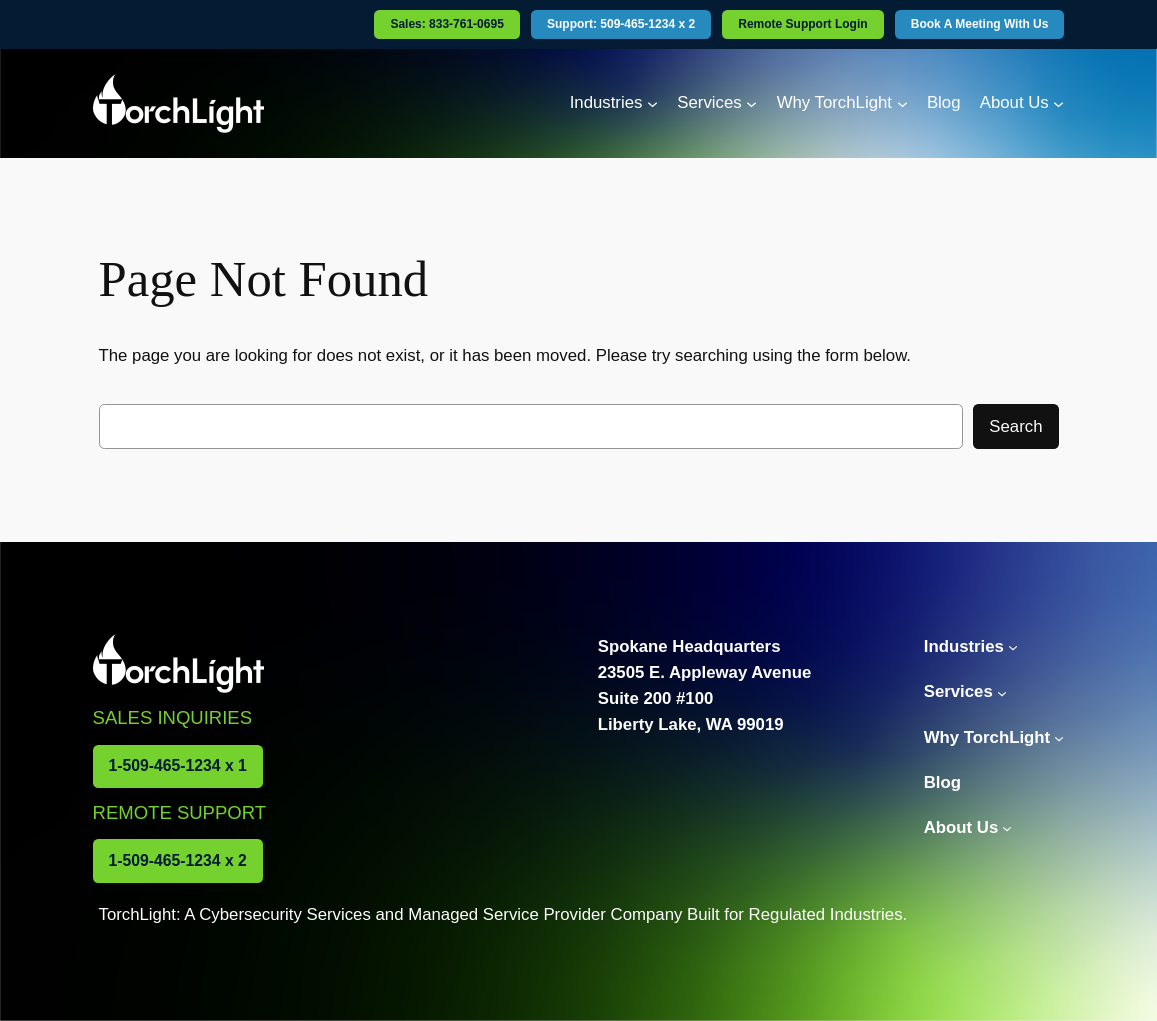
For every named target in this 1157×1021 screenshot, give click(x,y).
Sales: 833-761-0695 (446, 24)
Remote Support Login (802, 24)
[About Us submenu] (1058, 103)
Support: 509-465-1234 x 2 (621, 24)
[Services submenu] (751, 103)
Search (1015, 426)
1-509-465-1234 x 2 (178, 860)
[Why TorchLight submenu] (902, 103)
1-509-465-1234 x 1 (178, 765)
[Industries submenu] (652, 103)
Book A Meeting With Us (980, 24)
